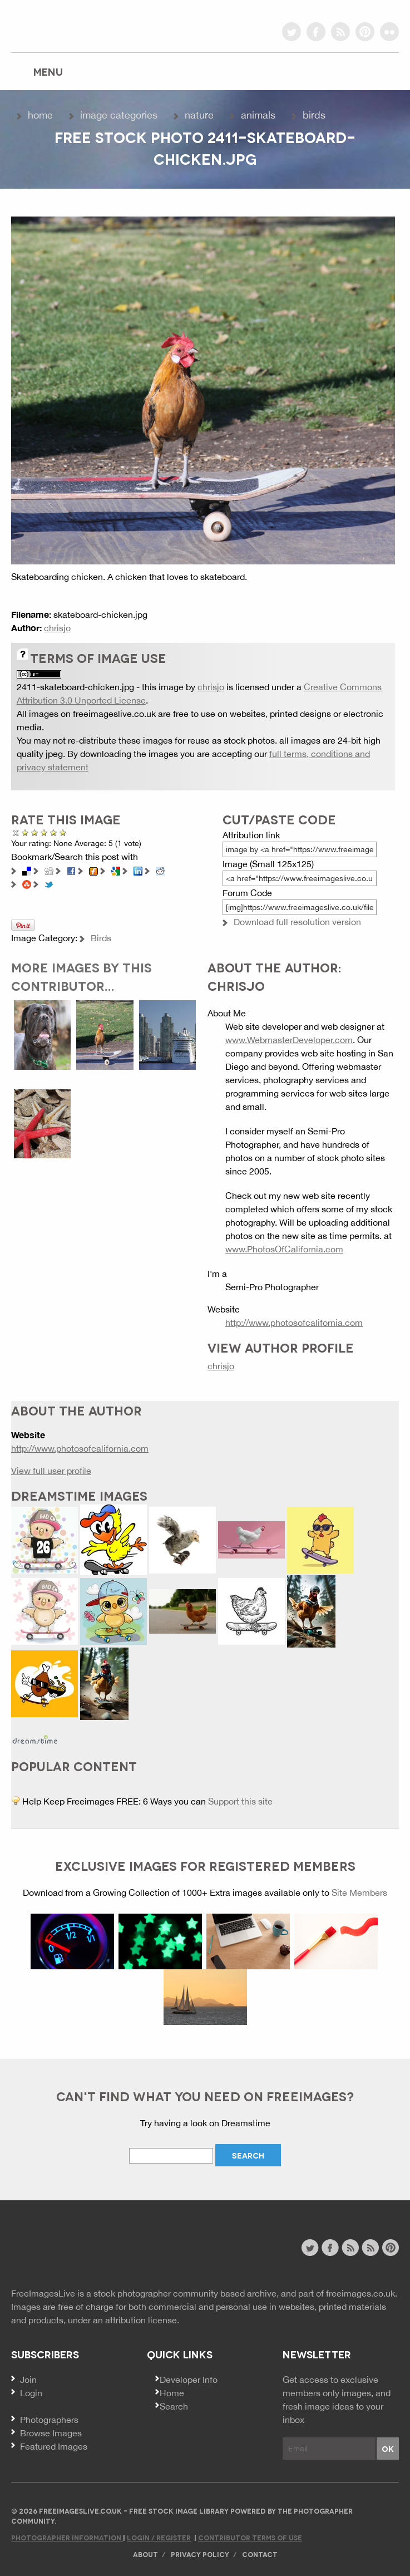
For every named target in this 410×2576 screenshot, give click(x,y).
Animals (258, 115)
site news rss (350, 2247)
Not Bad (34, 832)
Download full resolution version (297, 922)
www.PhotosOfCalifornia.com (284, 1249)
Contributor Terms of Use (250, 2537)
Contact (260, 2554)
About (145, 2554)
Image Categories (118, 115)
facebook (316, 31)
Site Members (359, 1892)
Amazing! (63, 832)
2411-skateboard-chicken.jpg (75, 687)
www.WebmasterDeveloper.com (289, 1040)
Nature (199, 115)
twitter (291, 31)
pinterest (364, 31)
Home (40, 115)
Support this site (240, 1801)
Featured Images (53, 2446)
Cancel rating (16, 832)
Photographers (49, 2420)
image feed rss (370, 2247)
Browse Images (51, 2433)
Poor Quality (25, 832)
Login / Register (159, 2537)
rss (340, 31)
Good (44, 832)
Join (28, 2380)
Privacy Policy (200, 2554)
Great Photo (53, 832)
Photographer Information (67, 2537)
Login (31, 2393)
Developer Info (189, 2380)
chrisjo (57, 628)
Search (174, 2406)
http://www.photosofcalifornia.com (294, 1323)
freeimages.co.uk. (361, 2293)
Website (72, 2249)
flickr (389, 31)
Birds (314, 115)
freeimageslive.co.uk (73, 25)
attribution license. (142, 2320)
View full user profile (51, 1471)
